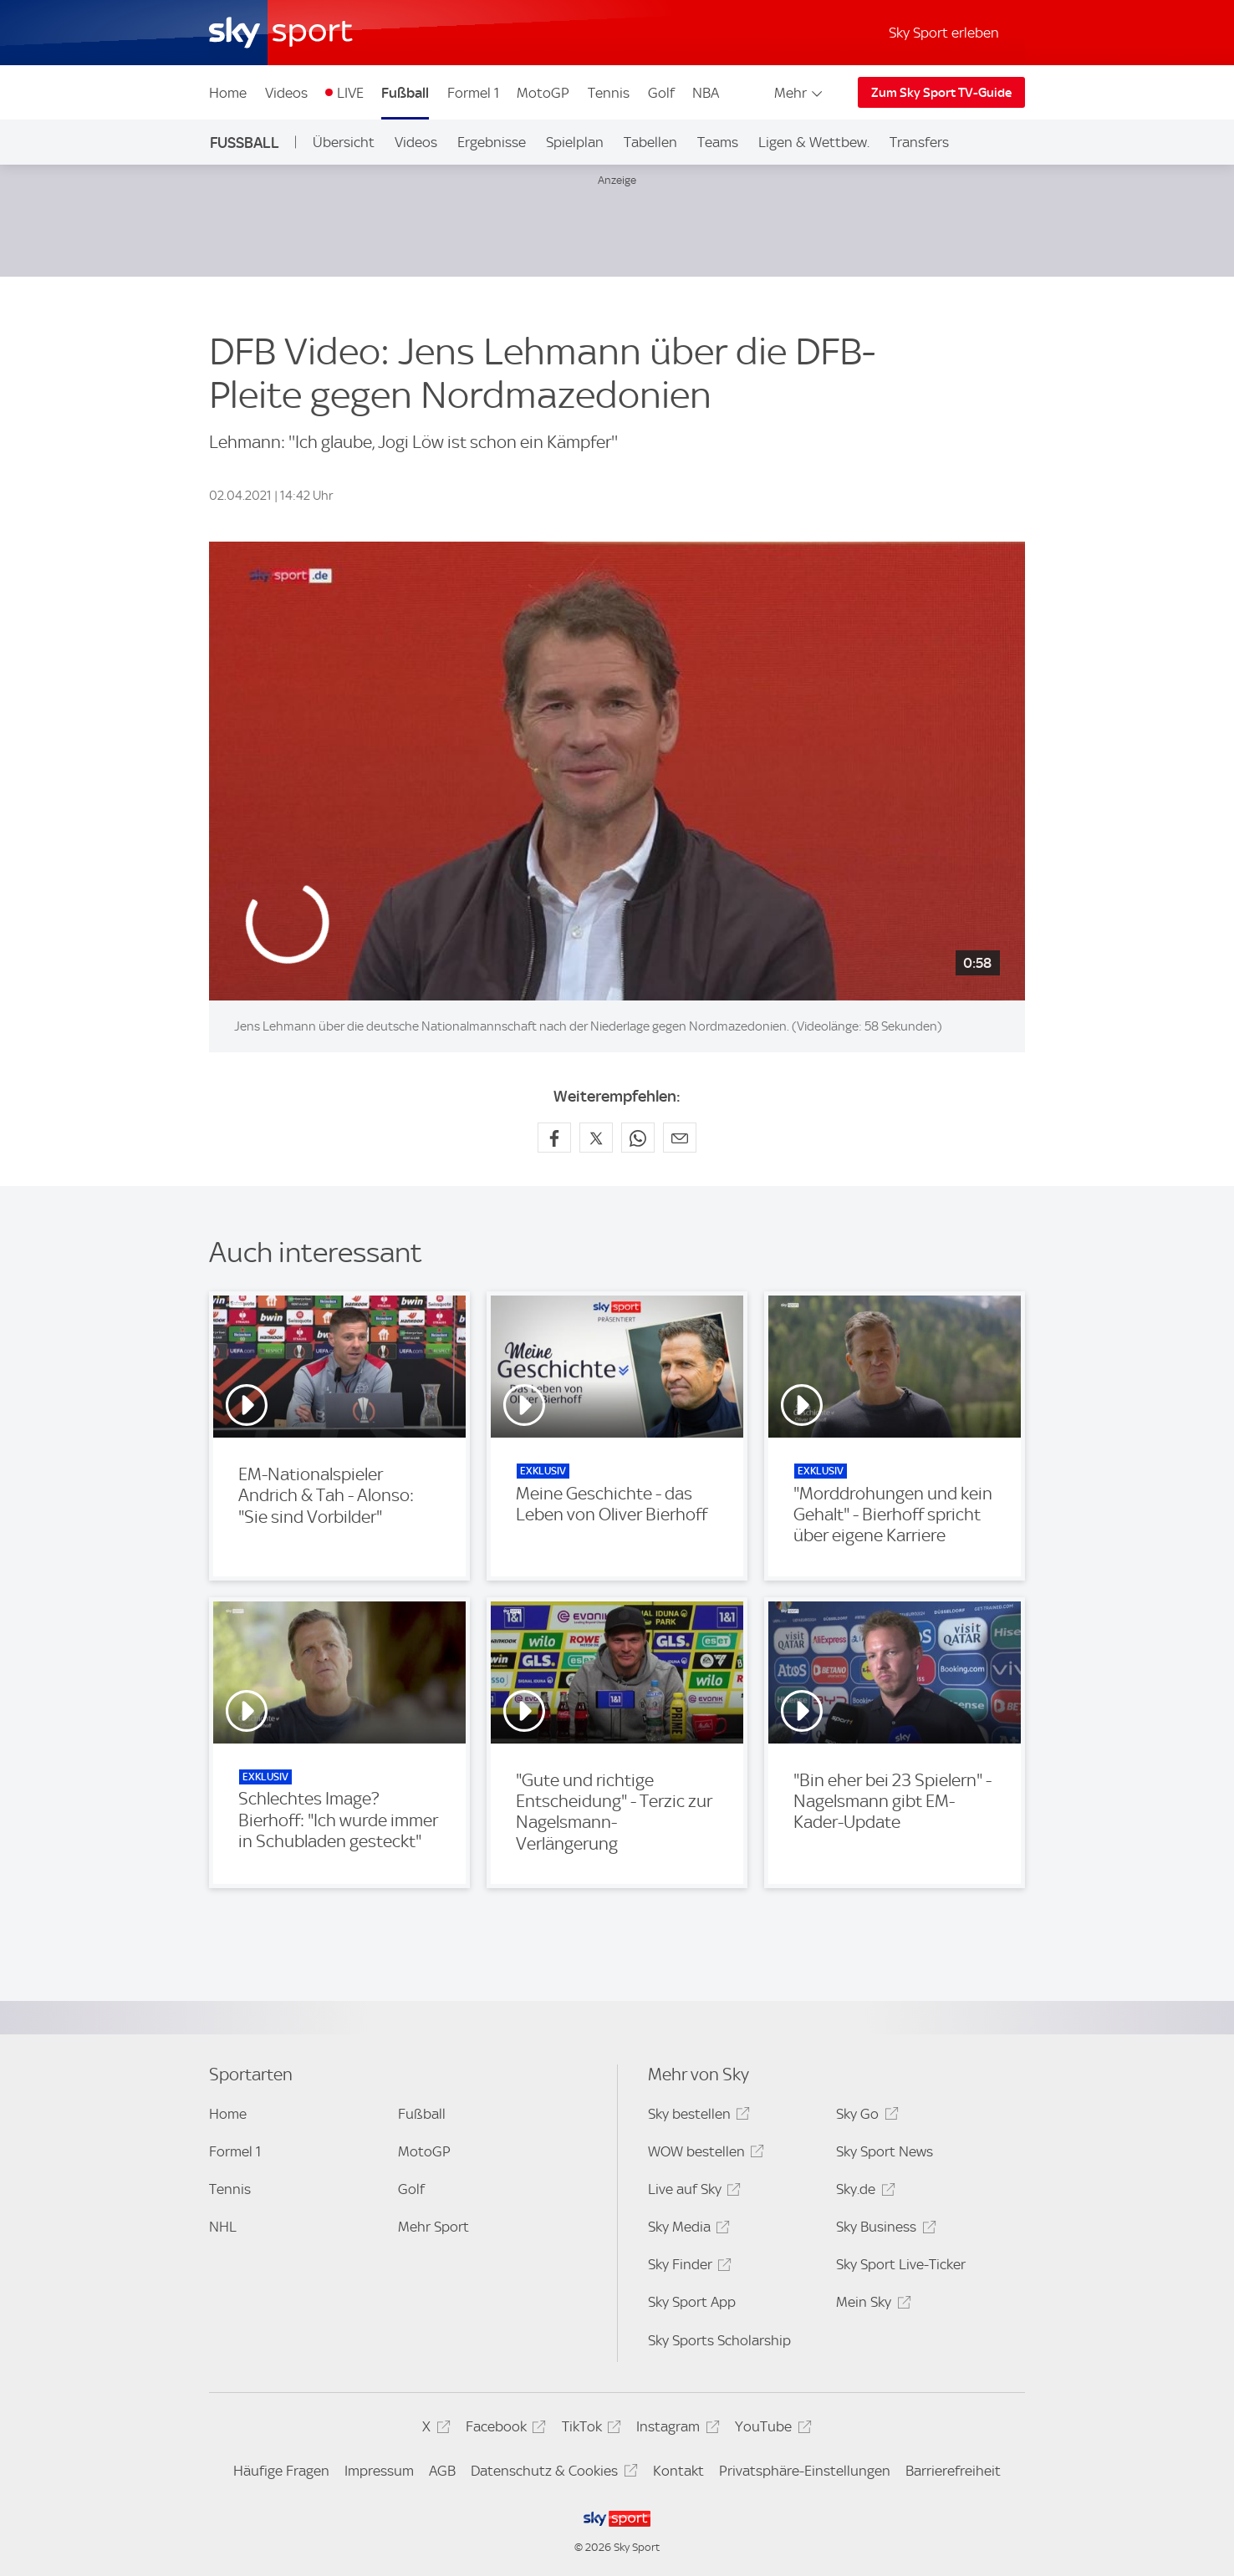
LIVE (350, 92)
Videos (286, 92)
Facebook (503, 2429)
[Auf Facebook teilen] (554, 1138)
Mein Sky (870, 2304)
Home (228, 92)
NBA (705, 92)
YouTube (770, 2429)
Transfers (919, 142)
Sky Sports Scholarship (719, 2340)
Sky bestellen (696, 2116)
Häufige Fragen (281, 2470)
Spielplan (575, 142)
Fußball (405, 92)
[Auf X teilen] (596, 1138)
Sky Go (864, 2116)
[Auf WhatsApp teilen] (638, 1138)
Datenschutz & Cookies (551, 2473)
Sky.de (863, 2192)
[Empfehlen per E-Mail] (679, 1138)
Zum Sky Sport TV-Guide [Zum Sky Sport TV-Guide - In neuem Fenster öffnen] (941, 92)
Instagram (675, 2429)
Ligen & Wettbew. (813, 142)
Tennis (609, 92)
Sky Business (883, 2229)
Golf (661, 92)
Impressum (379, 2470)
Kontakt (678, 2470)
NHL (223, 2226)
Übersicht (344, 142)
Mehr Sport (433, 2226)
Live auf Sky (692, 2192)
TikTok (589, 2429)
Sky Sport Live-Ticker (901, 2264)
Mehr (799, 92)
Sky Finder (687, 2267)
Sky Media (686, 2229)
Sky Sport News (884, 2151)
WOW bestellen (703, 2154)
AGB (442, 2470)
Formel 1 (473, 92)
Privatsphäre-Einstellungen (804, 2470)
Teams (717, 142)
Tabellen (650, 142)
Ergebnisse (491, 142)
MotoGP (543, 92)
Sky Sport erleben (944, 32)
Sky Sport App (692, 2301)
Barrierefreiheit (953, 2470)
